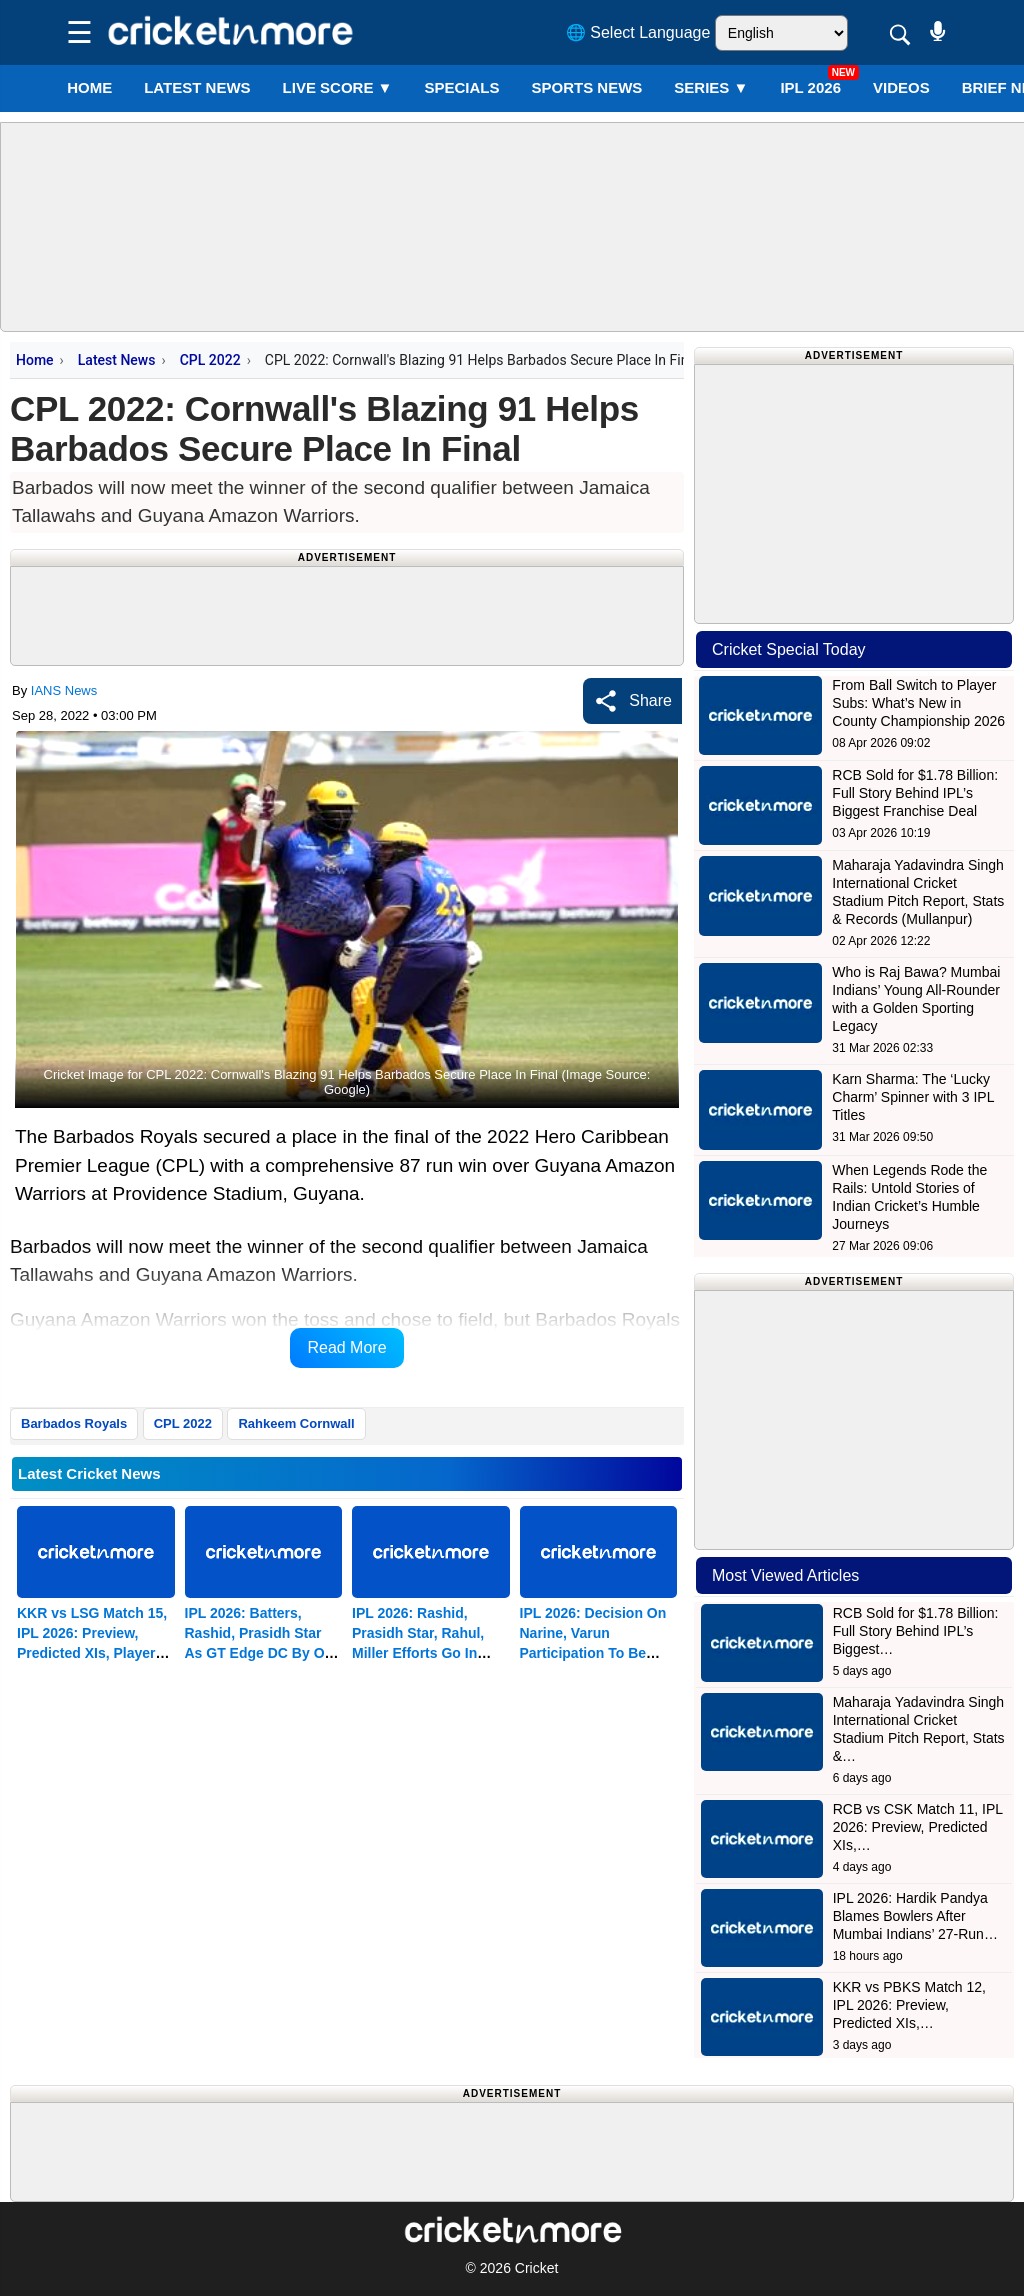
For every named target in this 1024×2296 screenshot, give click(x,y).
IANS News (64, 690)
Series (711, 87)
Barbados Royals (74, 1423)
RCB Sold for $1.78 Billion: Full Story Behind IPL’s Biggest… (916, 1631)
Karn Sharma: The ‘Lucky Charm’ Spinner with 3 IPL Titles (913, 1097)
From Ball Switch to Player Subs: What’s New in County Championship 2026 (918, 703)
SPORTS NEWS (586, 87)
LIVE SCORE (338, 87)
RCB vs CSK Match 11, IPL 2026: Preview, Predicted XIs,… (918, 1827)
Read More (346, 1347)
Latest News (117, 360)
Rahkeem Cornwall (296, 1423)
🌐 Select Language (638, 32)
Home (89, 87)
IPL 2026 (810, 87)
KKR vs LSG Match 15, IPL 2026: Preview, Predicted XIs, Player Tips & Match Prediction (92, 1653)
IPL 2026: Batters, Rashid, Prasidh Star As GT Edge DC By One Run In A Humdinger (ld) (263, 1653)
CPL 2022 (210, 360)
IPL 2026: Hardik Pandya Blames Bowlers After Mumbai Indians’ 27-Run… (915, 1916)
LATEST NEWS (197, 87)
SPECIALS (461, 87)
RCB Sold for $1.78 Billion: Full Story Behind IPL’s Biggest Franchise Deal (915, 793)
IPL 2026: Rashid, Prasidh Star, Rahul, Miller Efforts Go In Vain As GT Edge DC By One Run (430, 1653)
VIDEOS (901, 87)
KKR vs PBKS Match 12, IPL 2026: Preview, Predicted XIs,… (909, 2005)
